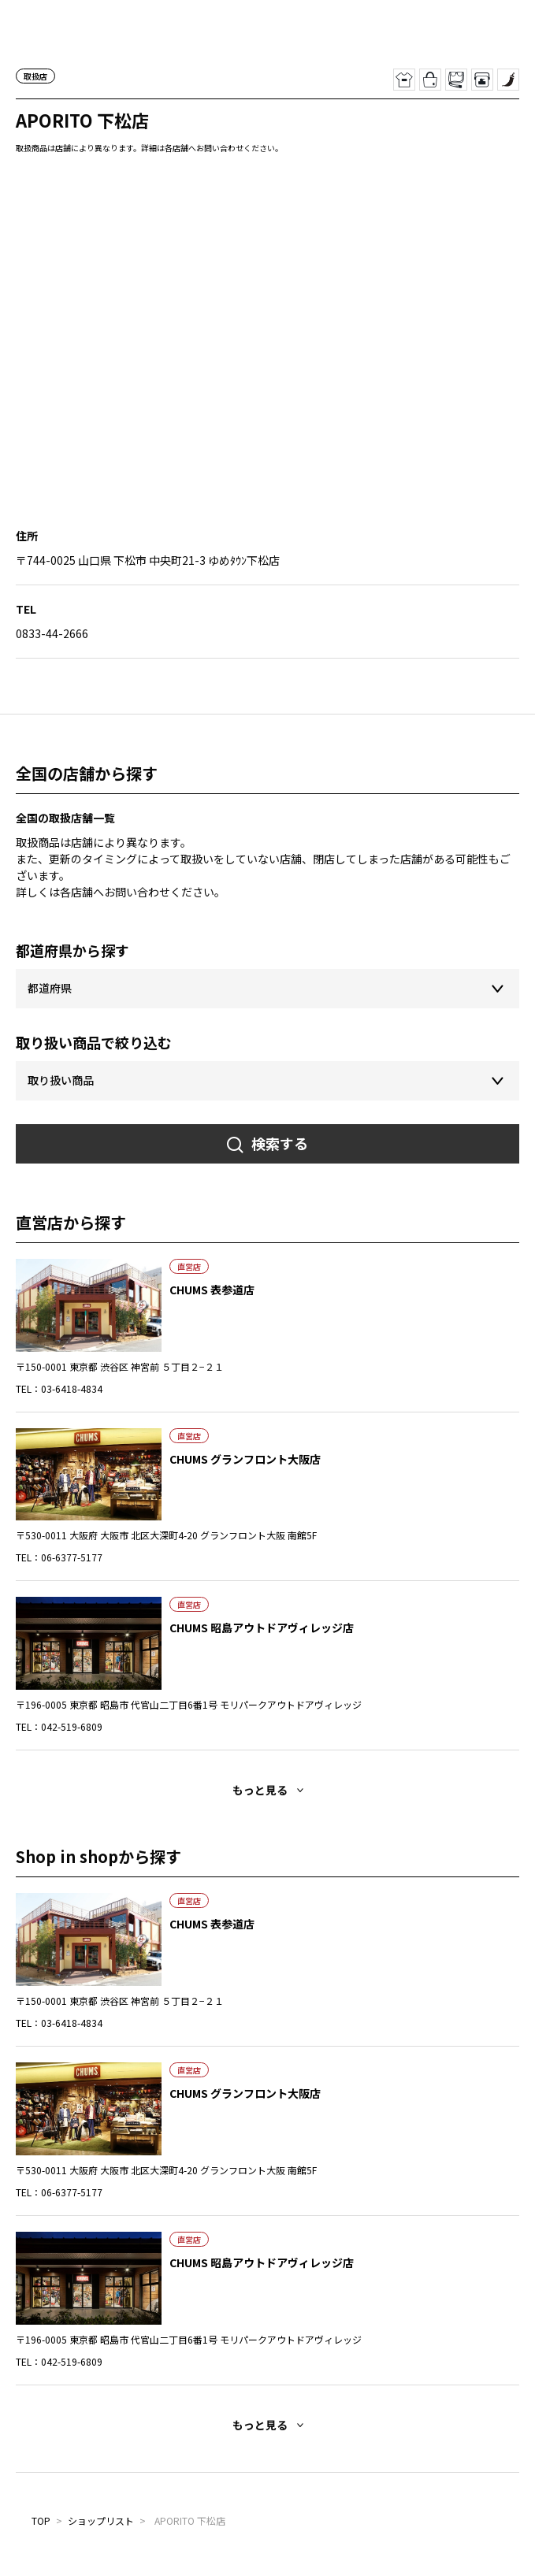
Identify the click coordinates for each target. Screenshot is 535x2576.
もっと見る (260, 1790)
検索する (279, 1143)
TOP (41, 2520)
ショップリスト (101, 2520)
